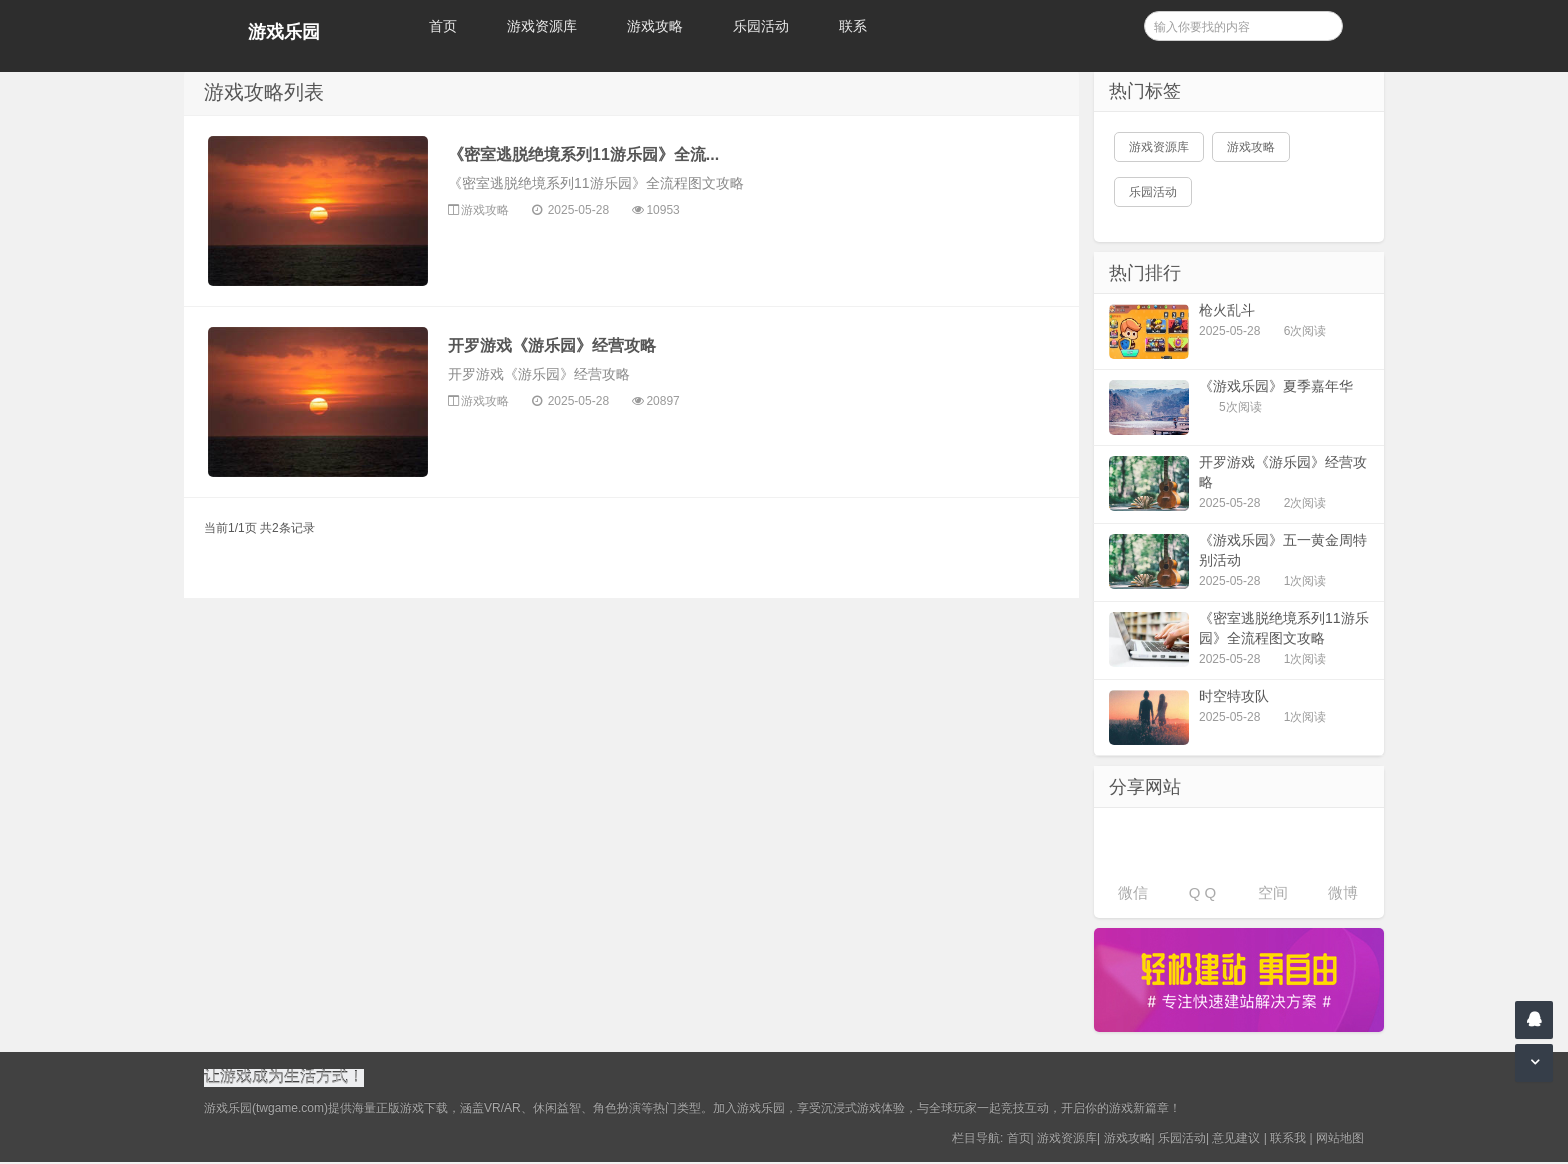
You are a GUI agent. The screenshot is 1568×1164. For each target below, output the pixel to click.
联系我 (1288, 1140)
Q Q (1203, 892)
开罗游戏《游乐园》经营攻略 (552, 345)
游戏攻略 (655, 26)
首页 (443, 26)
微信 (1133, 892)
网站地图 (1340, 1140)
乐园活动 (761, 26)
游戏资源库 (542, 26)
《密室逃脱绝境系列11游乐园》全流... (583, 154)
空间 (1273, 892)
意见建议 (1236, 1140)
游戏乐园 (284, 32)
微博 (1343, 892)
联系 (853, 26)
